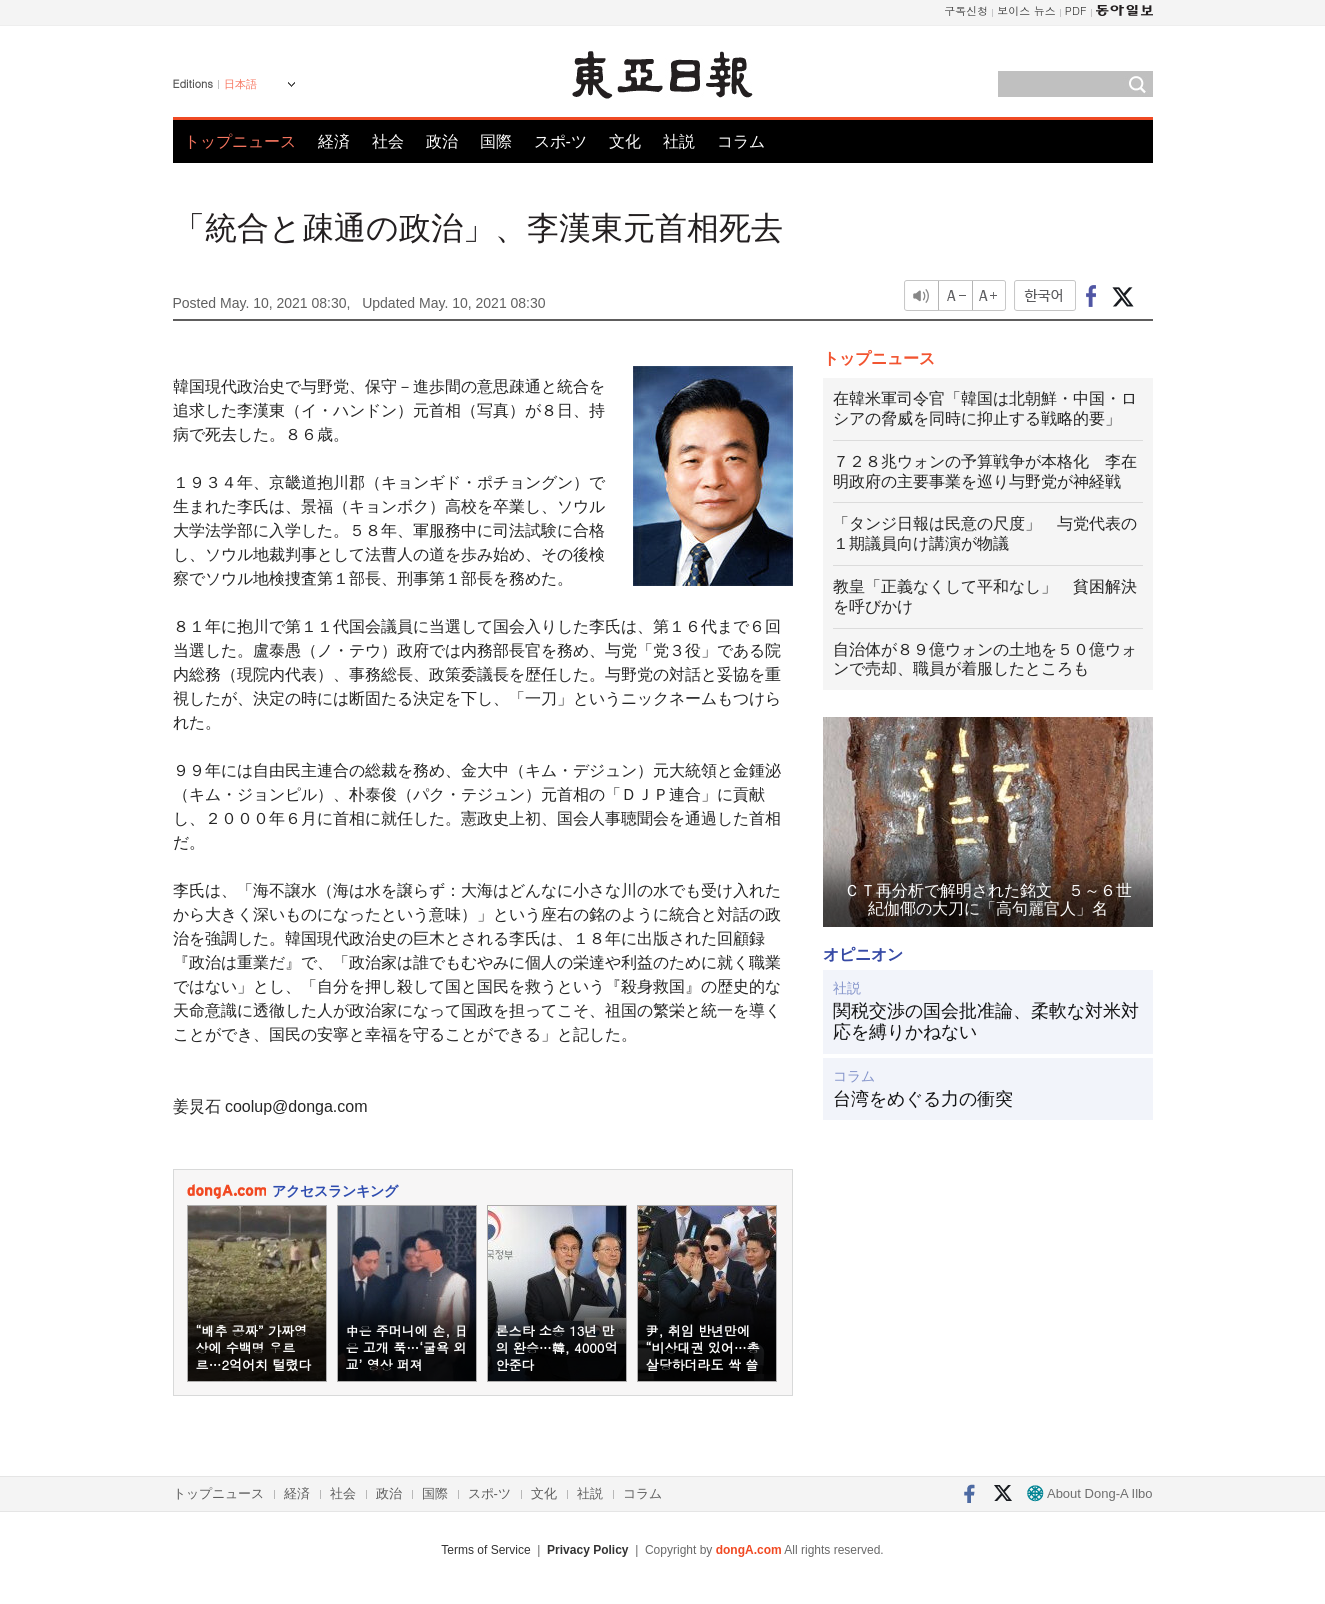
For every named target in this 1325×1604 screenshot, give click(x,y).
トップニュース (240, 141)
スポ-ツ (560, 141)
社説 (679, 141)
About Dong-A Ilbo (1089, 1493)
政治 (442, 141)
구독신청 (966, 10)
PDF (1076, 10)
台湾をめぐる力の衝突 (923, 1099)
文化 (625, 141)
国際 (496, 141)
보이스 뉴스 (1026, 10)
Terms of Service (485, 1550)
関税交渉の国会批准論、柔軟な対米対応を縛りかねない (986, 1022)
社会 (388, 141)
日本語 (240, 84)
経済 (334, 141)
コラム (741, 141)
